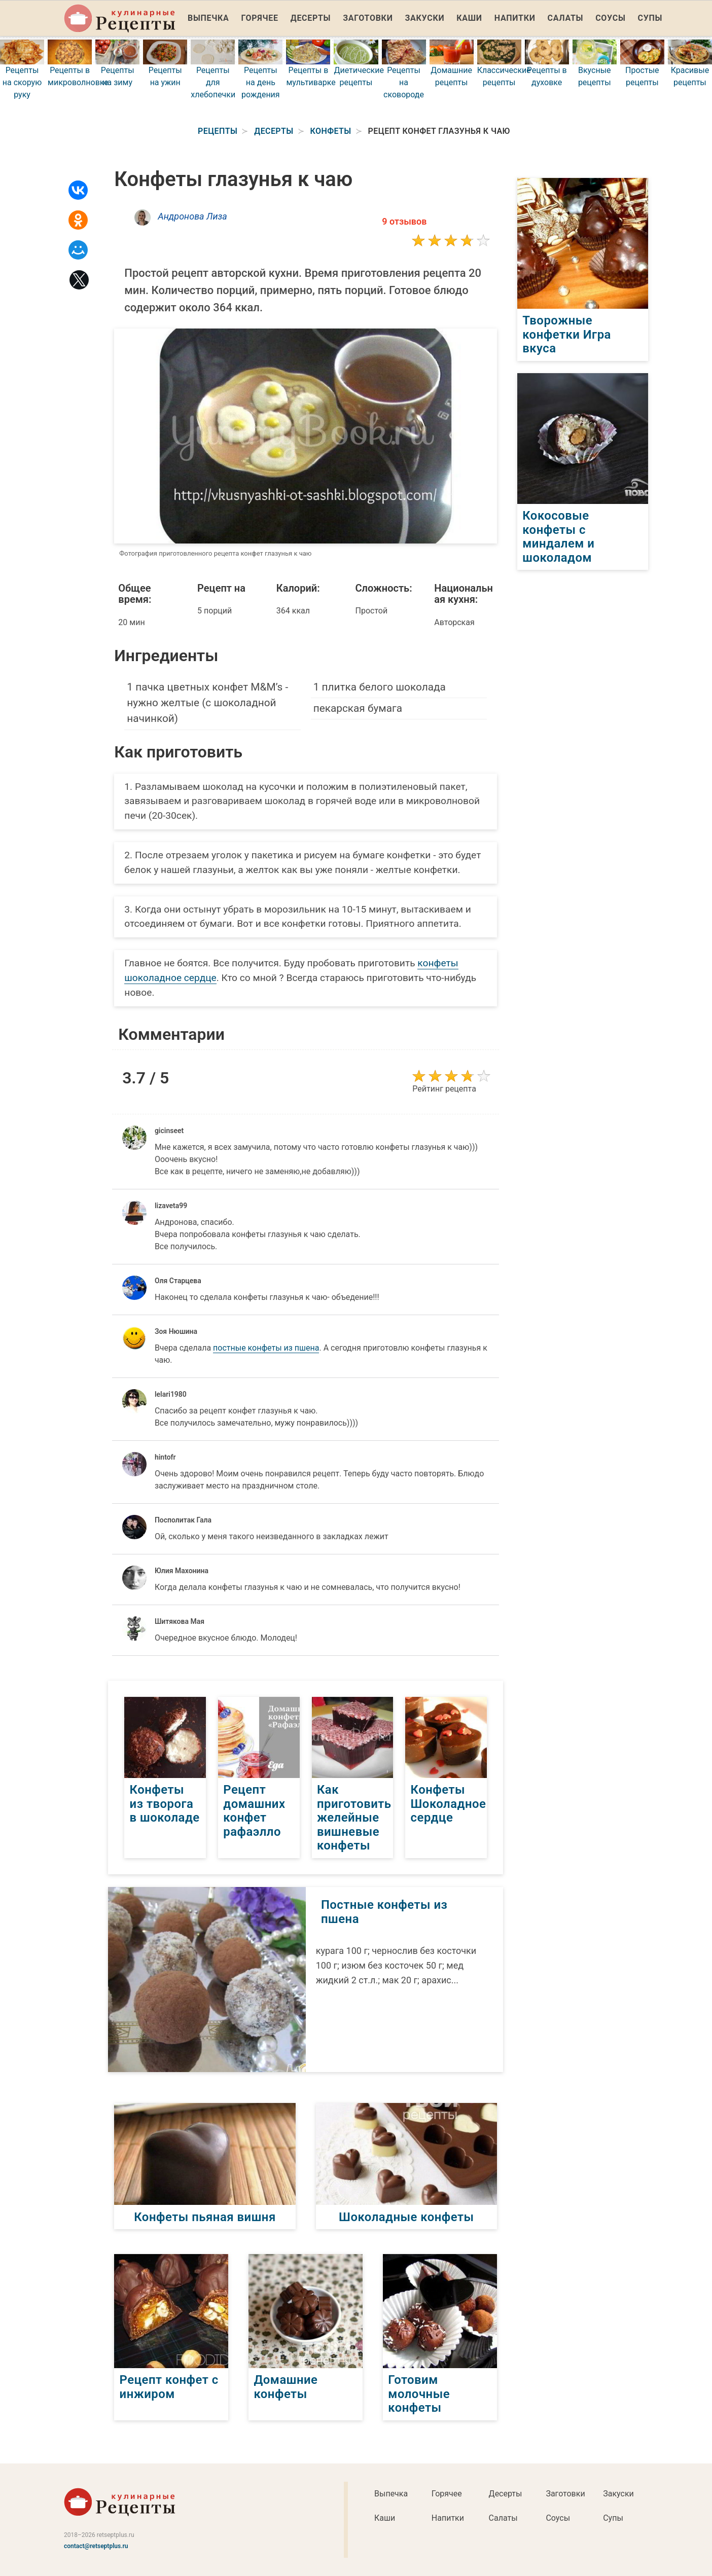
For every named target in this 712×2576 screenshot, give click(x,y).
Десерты (311, 18)
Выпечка (208, 18)
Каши (469, 18)
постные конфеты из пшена (266, 1348)
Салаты (566, 18)
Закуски (425, 18)
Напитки (515, 18)
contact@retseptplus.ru (96, 2546)
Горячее (259, 18)
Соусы (610, 18)
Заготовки (368, 18)
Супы (649, 18)
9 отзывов (404, 221)
